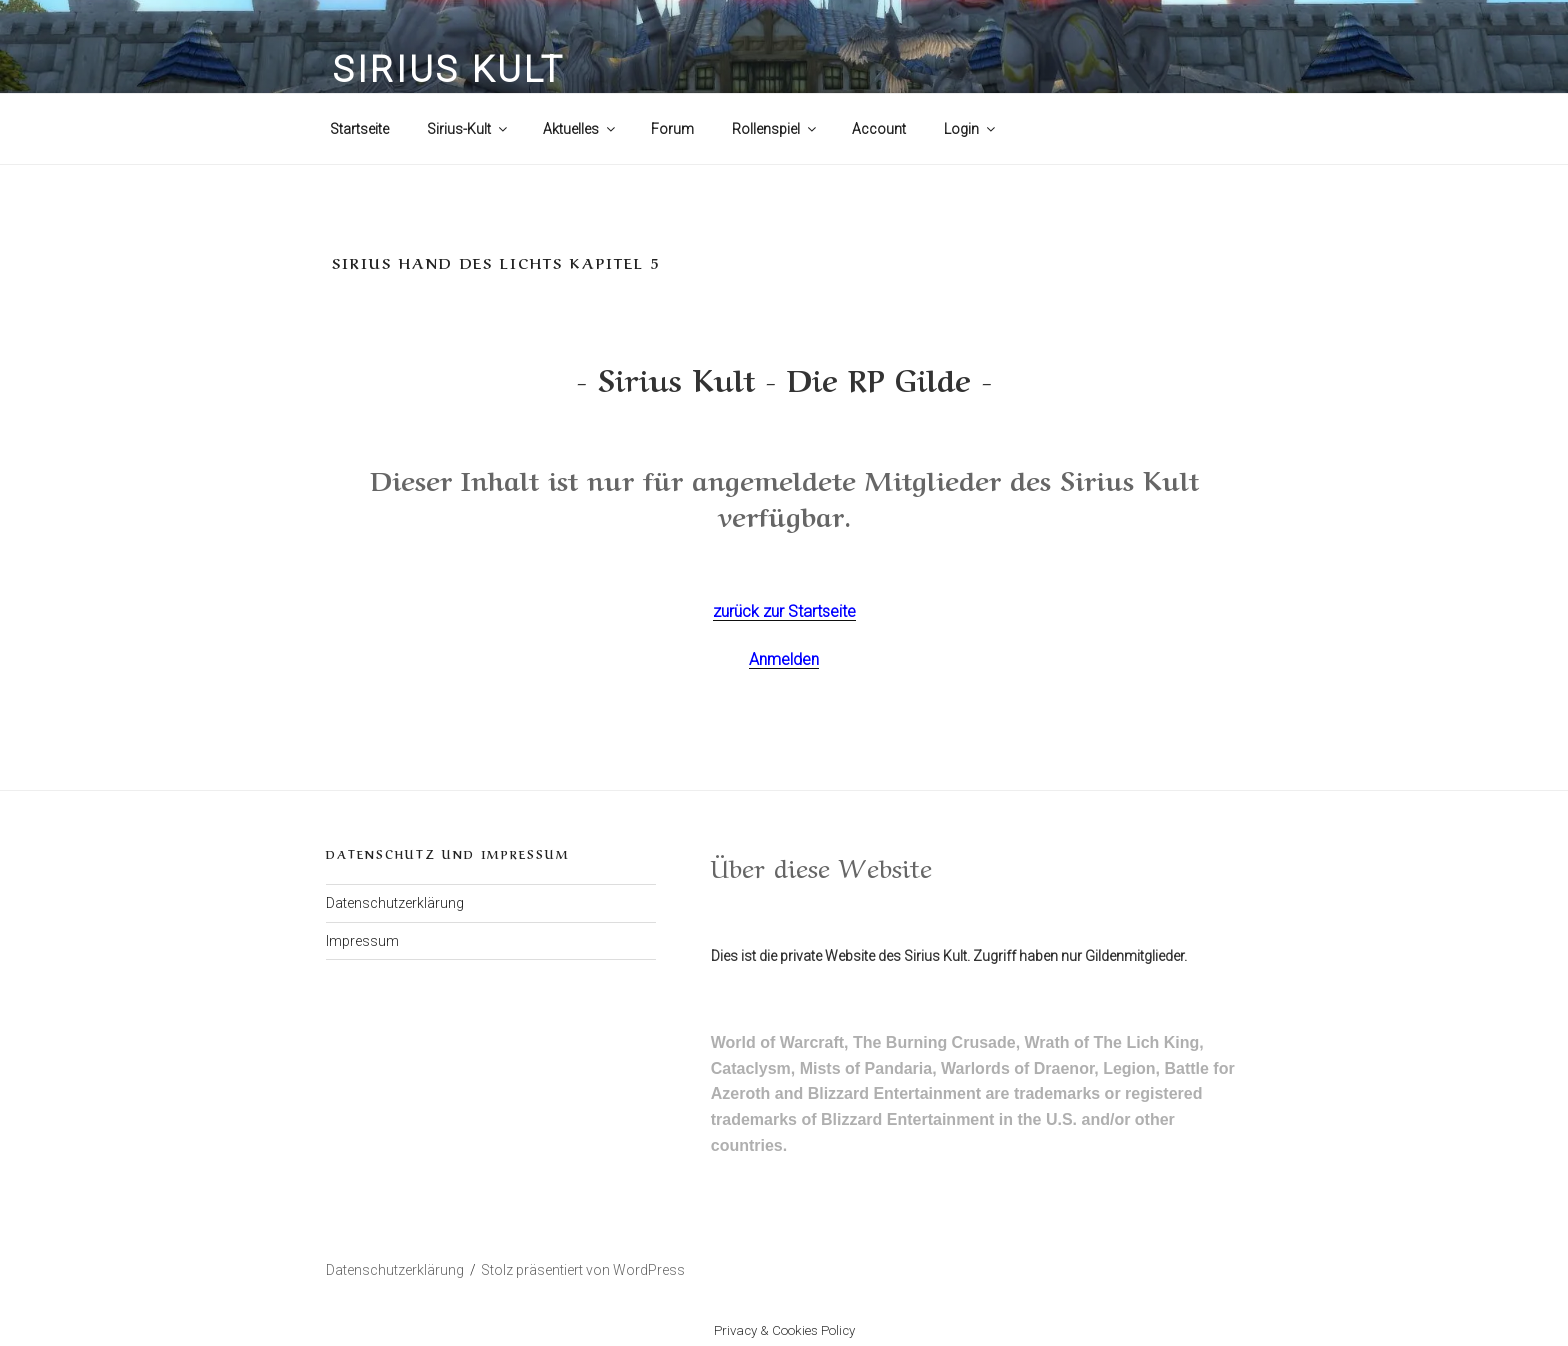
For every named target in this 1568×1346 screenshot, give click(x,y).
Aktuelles (580, 129)
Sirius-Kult (468, 129)
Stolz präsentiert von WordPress (583, 1270)
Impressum (362, 941)
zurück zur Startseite (784, 611)
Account (879, 129)
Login (971, 129)
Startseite (359, 129)
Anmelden (784, 659)
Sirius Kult (448, 70)
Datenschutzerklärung (395, 903)
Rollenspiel (775, 129)
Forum (672, 129)
